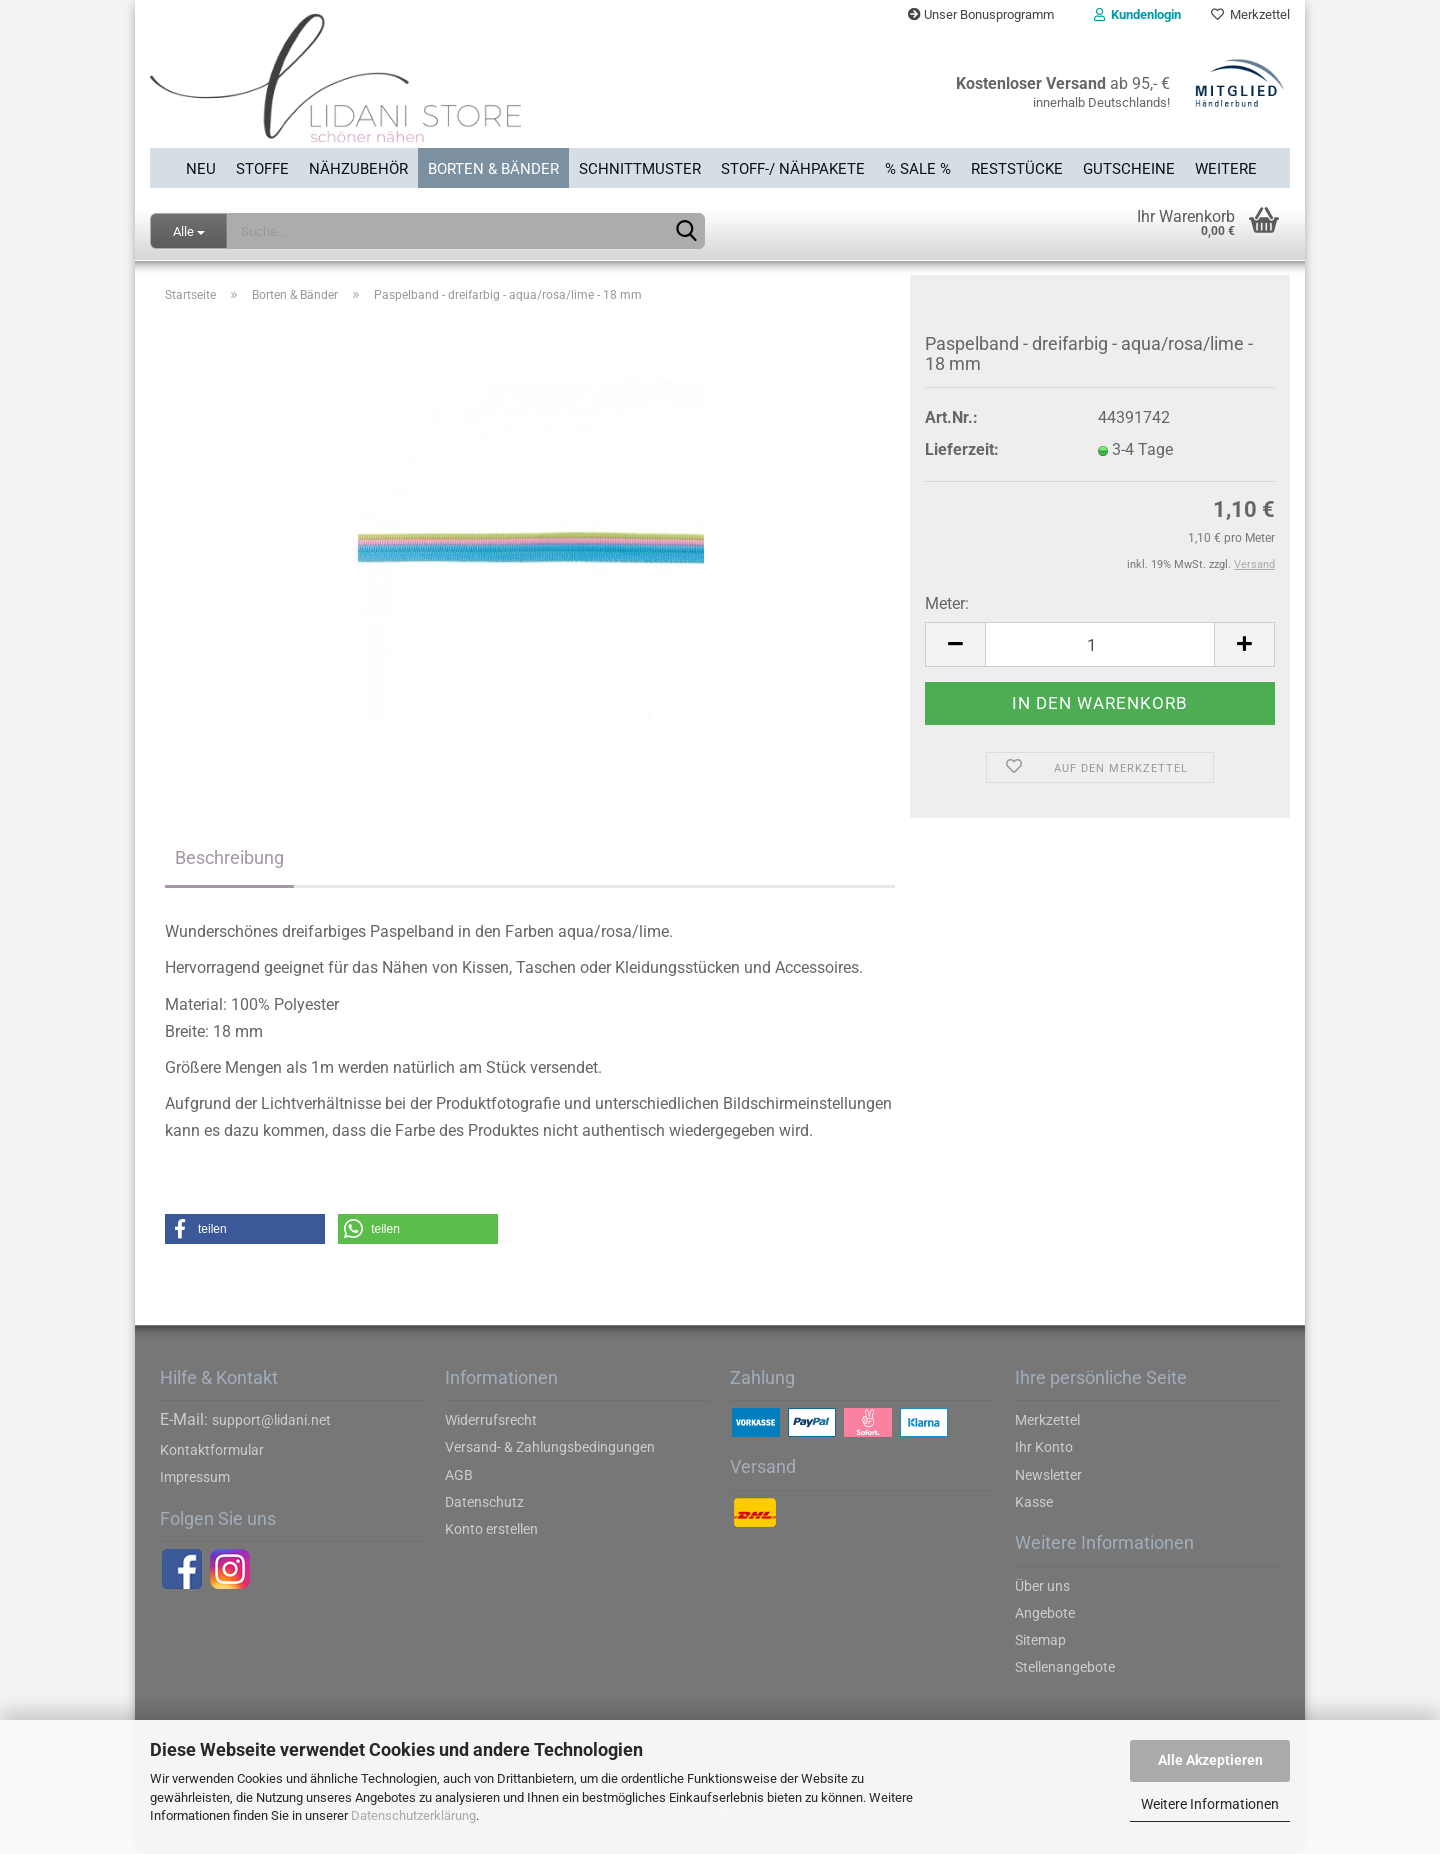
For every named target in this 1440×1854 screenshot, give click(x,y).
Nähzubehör (358, 169)
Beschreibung (229, 857)
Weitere (1226, 169)
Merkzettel (1250, 14)
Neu (201, 169)
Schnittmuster (640, 169)
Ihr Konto (1044, 1447)
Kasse (1034, 1502)
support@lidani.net (271, 1420)
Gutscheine (1129, 169)
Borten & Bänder (493, 169)
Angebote (1045, 1613)
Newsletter (1048, 1475)
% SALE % (918, 169)
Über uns (1042, 1586)
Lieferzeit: (962, 449)
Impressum (195, 1477)
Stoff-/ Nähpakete (793, 169)
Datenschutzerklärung (413, 1815)
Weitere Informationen (1210, 1804)
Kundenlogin (1137, 14)
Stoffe (262, 169)
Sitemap (1040, 1640)
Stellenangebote (1065, 1667)
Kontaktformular (212, 1450)
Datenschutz (484, 1502)
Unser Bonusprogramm (981, 14)
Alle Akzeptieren (1210, 1760)
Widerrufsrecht (491, 1420)
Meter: (947, 603)
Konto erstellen (491, 1529)
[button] (245, 1229)
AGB (459, 1475)
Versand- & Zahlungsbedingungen (550, 1447)
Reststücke (1017, 169)
